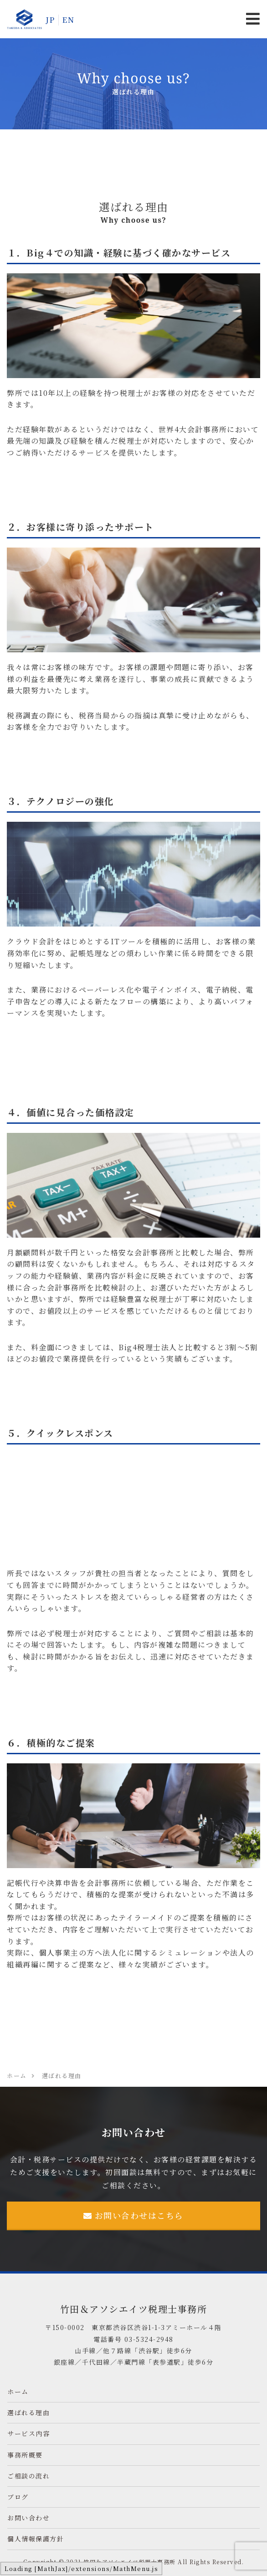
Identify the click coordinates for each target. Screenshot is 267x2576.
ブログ (18, 2496)
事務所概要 (25, 2454)
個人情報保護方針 (35, 2538)
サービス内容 (28, 2433)
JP (50, 20)
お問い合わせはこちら (133, 2215)
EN (68, 20)
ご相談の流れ (28, 2475)
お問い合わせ (28, 2517)
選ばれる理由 (28, 2412)
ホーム (18, 2391)
